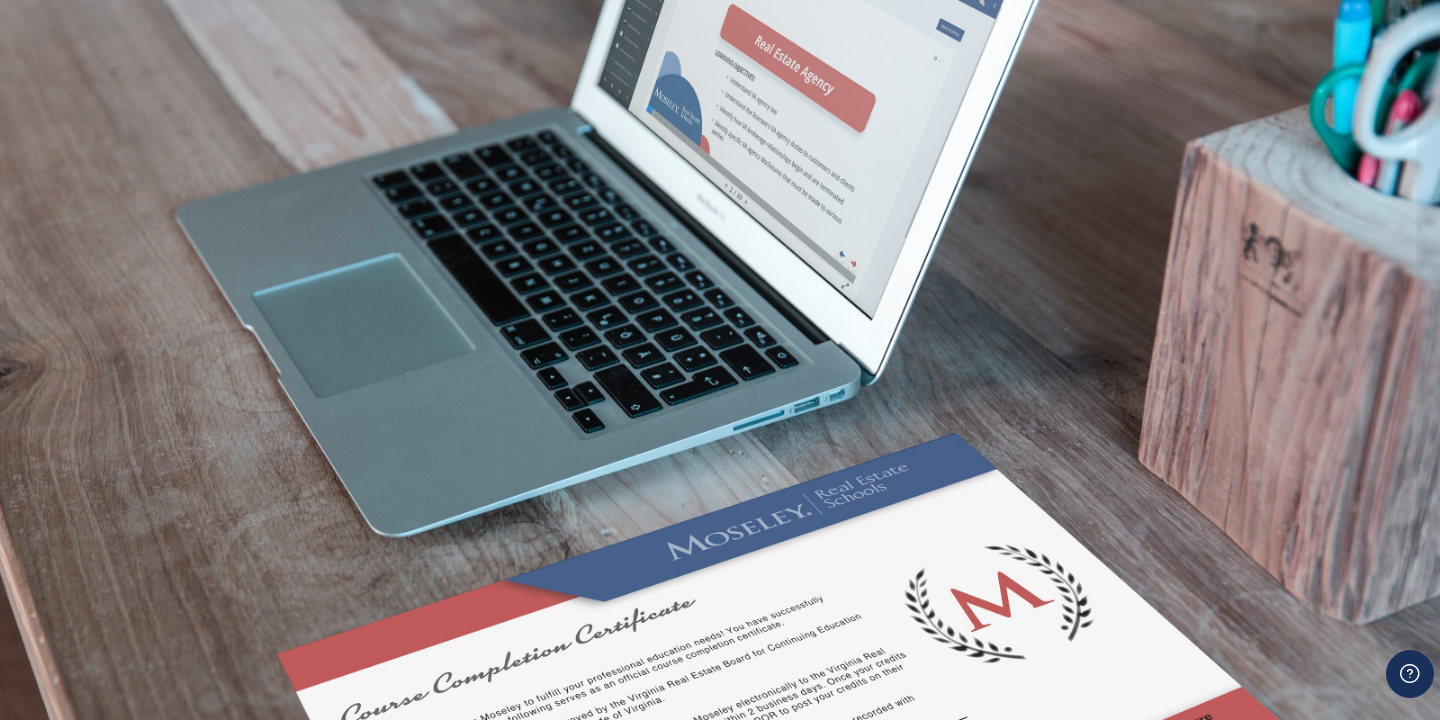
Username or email (1116, 373)
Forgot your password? (1341, 571)
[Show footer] (1410, 674)
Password (1083, 474)
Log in (1237, 627)
